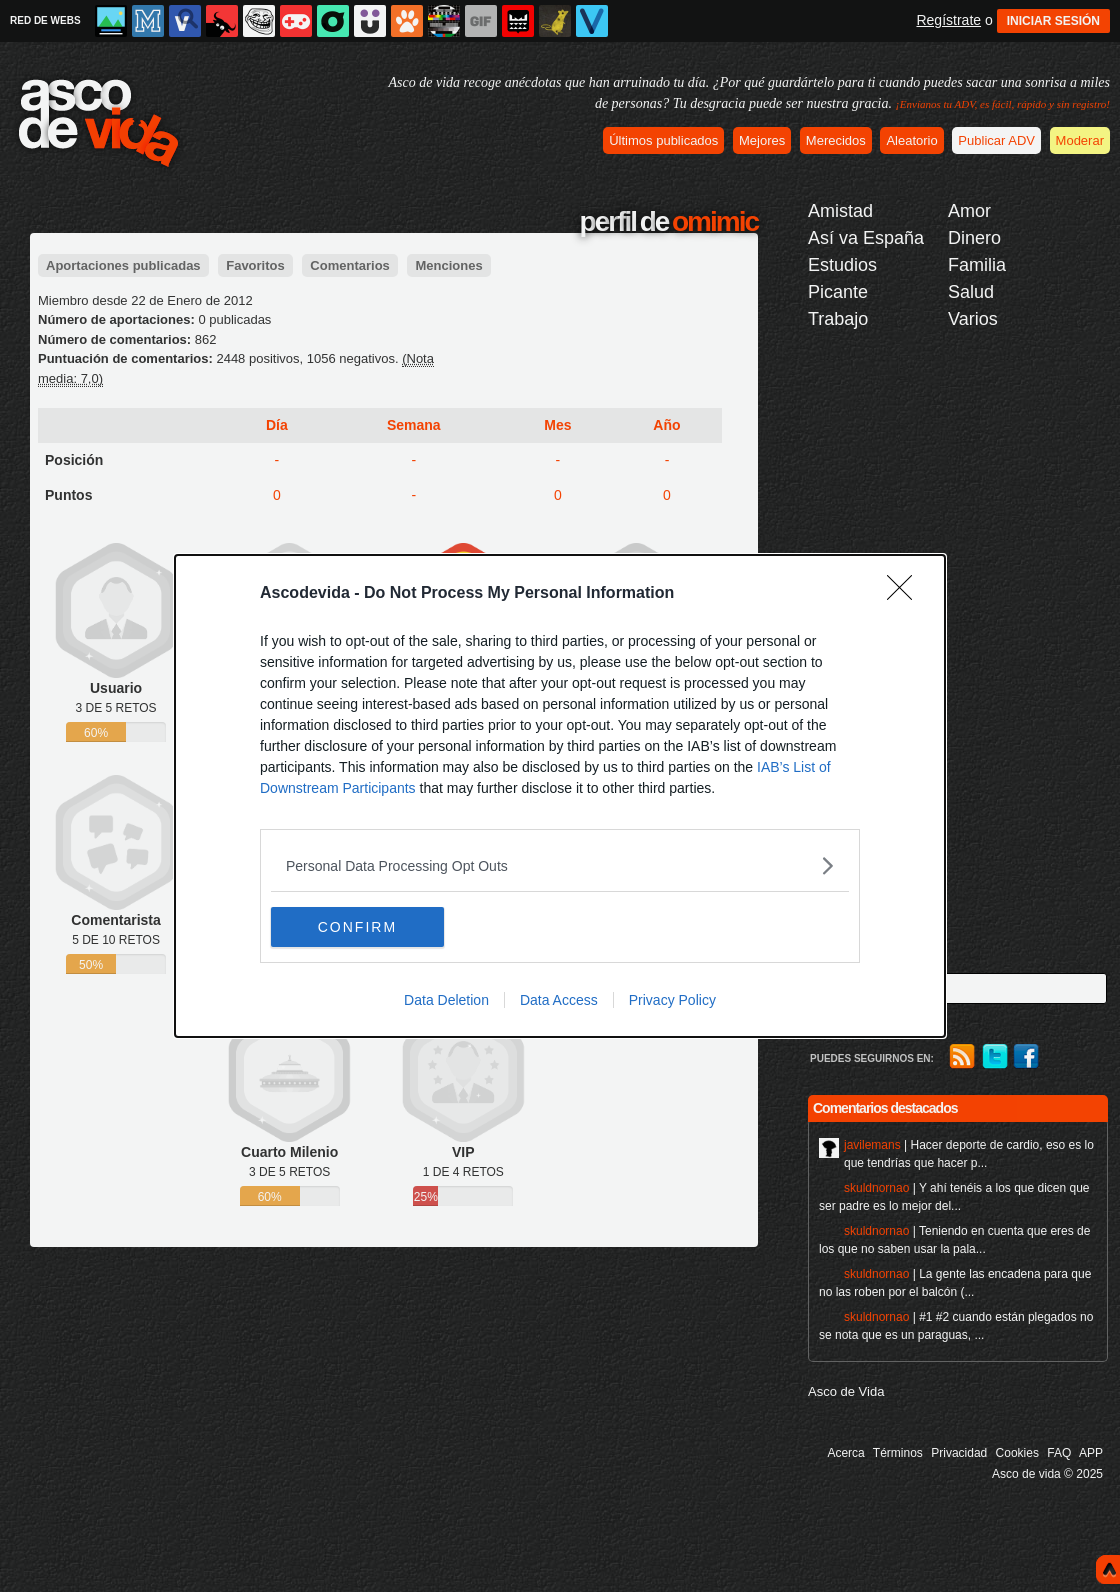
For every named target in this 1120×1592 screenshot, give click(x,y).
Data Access (559, 1000)
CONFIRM (365, 927)
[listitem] (560, 865)
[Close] (906, 594)
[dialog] (560, 796)
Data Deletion (446, 1000)
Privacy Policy (672, 1000)
